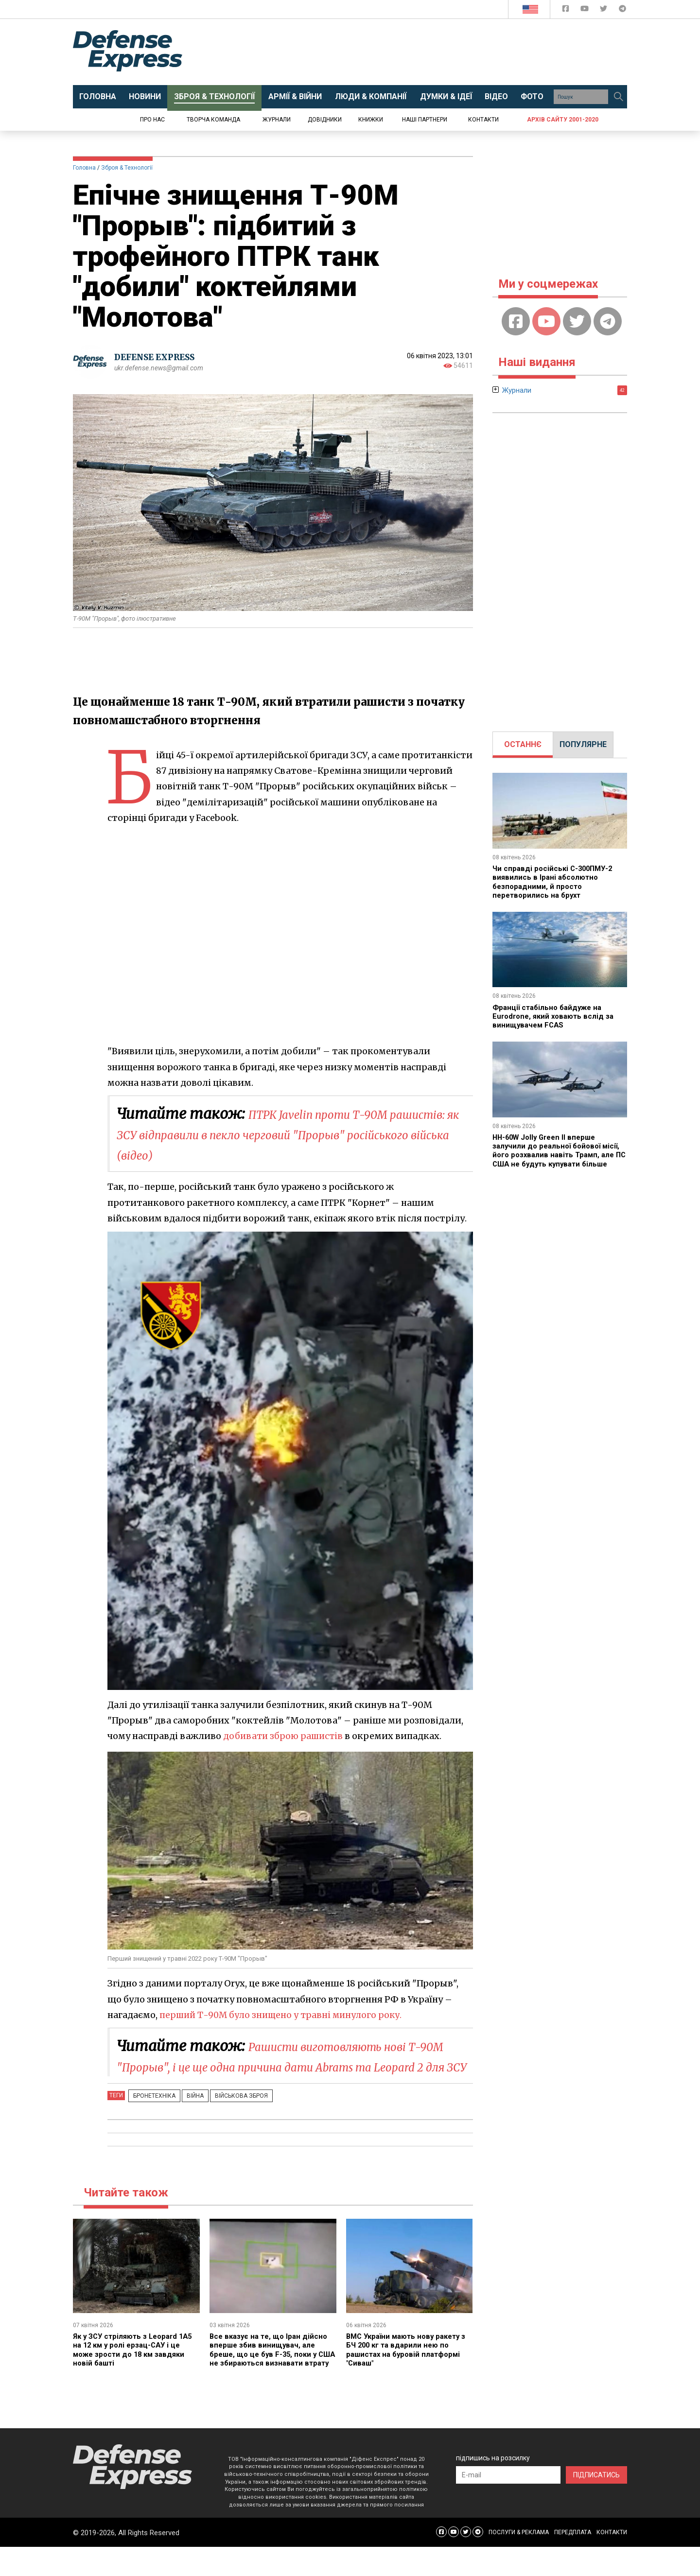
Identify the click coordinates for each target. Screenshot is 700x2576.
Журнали (276, 119)
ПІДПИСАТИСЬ (596, 2504)
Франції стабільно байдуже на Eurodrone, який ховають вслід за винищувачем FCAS (556, 1016)
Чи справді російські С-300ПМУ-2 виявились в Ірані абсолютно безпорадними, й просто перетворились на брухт (555, 882)
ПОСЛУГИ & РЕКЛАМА (519, 2561)
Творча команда (213, 119)
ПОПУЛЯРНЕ (583, 744)
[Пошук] (618, 96)
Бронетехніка (151, 2115)
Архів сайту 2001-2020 (562, 119)
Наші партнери (424, 119)
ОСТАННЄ (523, 744)
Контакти (483, 119)
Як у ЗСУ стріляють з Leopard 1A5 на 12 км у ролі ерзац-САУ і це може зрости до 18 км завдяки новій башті (132, 2370)
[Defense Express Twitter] (604, 10)
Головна (84, 167)
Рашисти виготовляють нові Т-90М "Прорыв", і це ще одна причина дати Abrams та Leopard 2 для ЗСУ (291, 2066)
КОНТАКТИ (611, 2561)
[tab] (522, 744)
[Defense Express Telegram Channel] (622, 10)
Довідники (325, 119)
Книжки (370, 119)
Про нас (152, 119)
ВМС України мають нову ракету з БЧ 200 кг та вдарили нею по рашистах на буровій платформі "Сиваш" (407, 2370)
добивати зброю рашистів (285, 1735)
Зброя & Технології (127, 167)
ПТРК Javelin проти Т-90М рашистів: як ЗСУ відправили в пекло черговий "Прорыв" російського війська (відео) (284, 1134)
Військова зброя (226, 2115)
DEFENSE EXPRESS (158, 357)
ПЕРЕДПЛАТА (572, 2561)
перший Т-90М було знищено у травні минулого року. (284, 2014)
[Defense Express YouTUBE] (585, 10)
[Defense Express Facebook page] (566, 10)
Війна (186, 2115)
